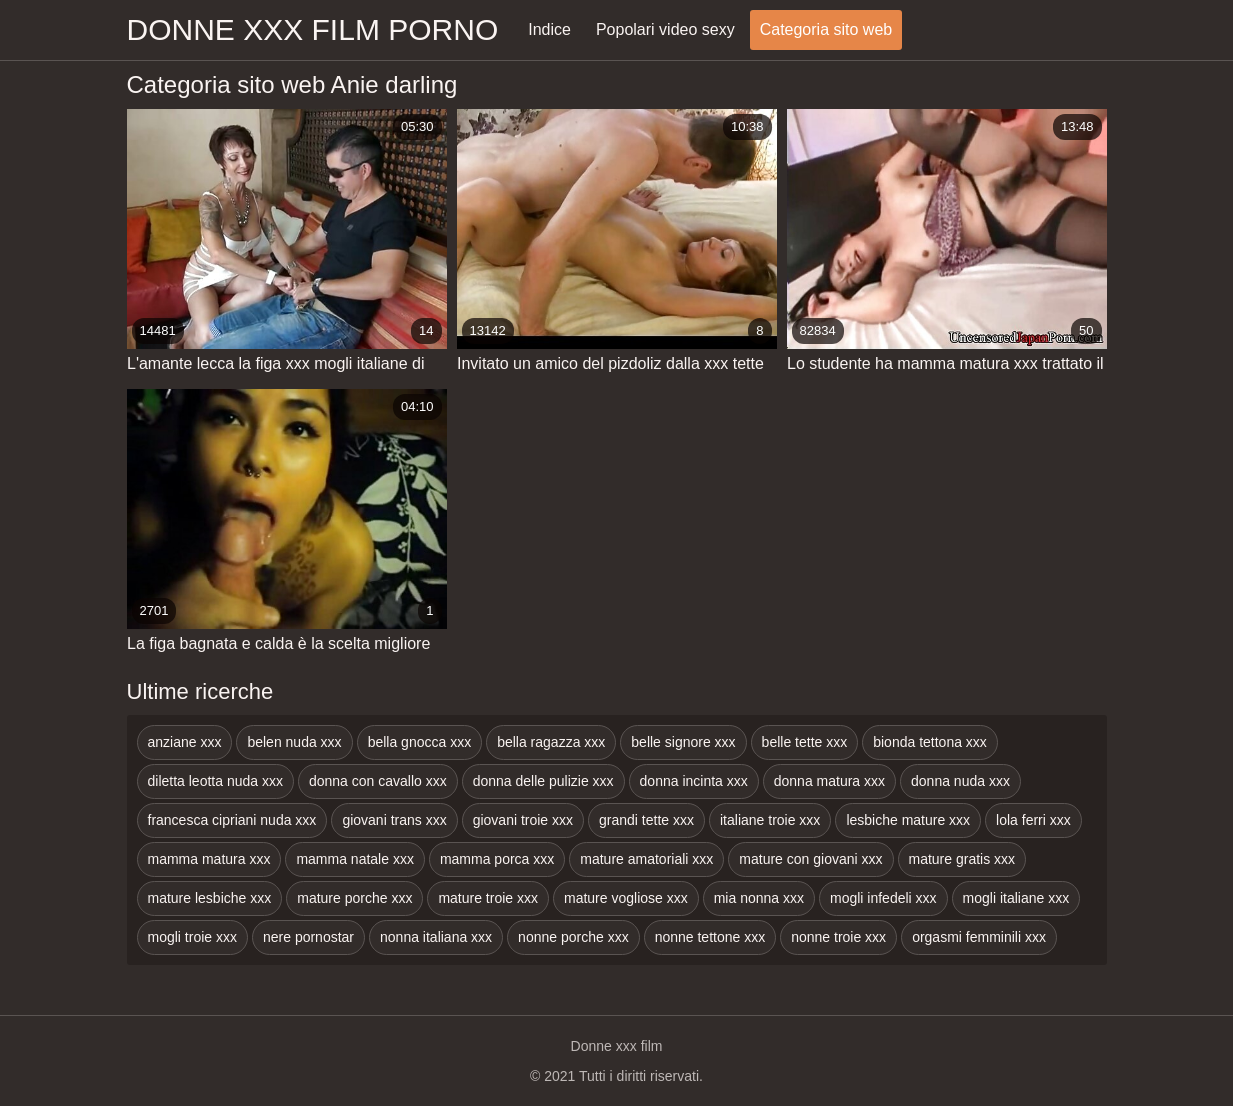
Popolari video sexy (665, 29)
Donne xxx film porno (313, 29)
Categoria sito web (826, 29)
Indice (549, 29)
